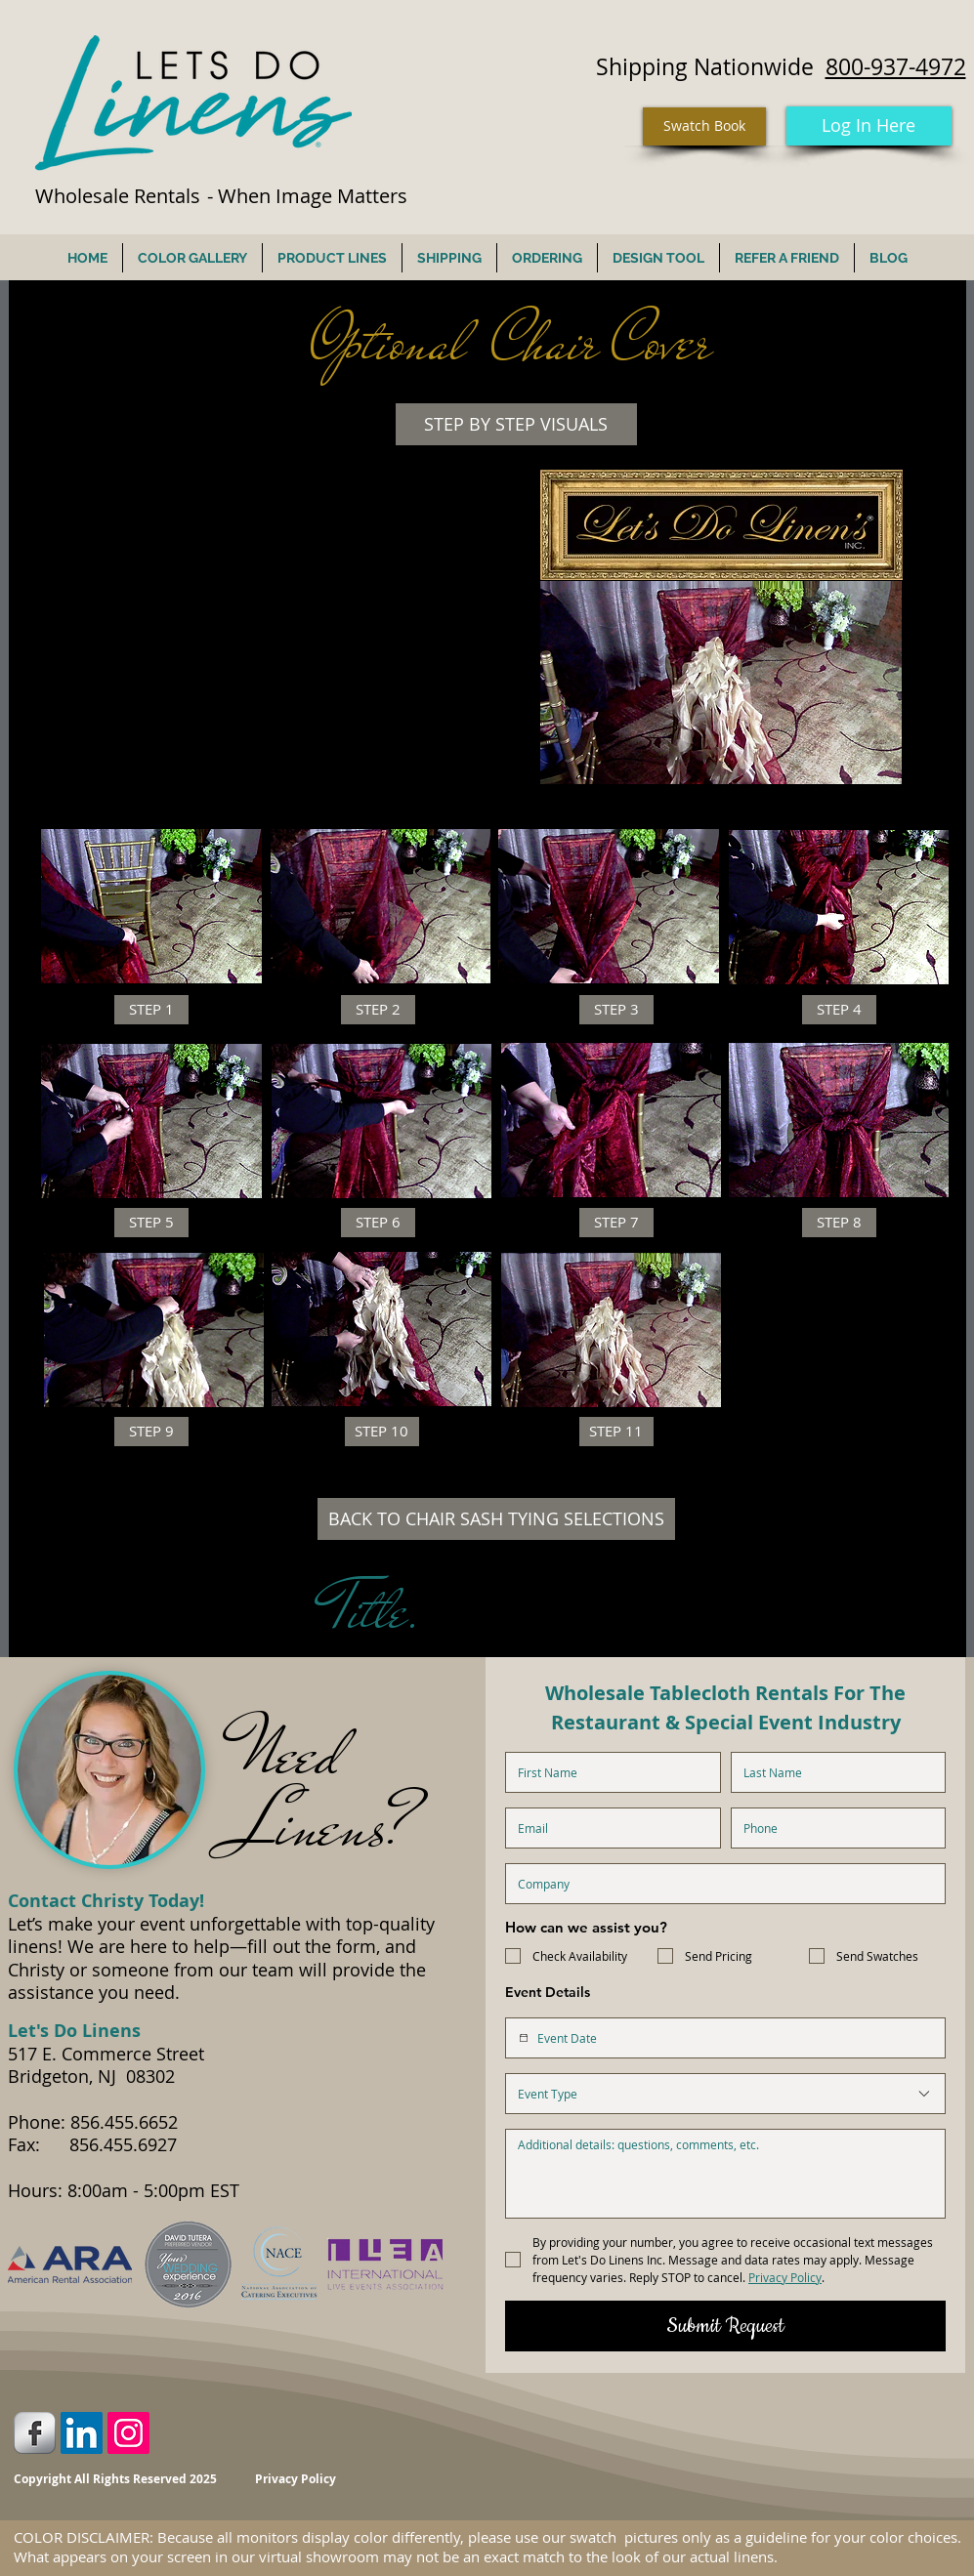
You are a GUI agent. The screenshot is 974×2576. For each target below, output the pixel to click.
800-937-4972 (896, 67)
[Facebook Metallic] (35, 2433)
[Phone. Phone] (833, 1828)
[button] (516, 424)
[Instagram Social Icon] (128, 2433)
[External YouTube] (271, 617)
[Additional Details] (725, 2174)
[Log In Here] (869, 125)
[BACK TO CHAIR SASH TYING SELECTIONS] (496, 1519)
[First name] (607, 1772)
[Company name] (719, 1883)
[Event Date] (523, 2038)
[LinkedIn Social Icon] (82, 2433)
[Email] (607, 1828)
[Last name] (833, 1772)
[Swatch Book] (704, 126)
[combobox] (725, 2093)
